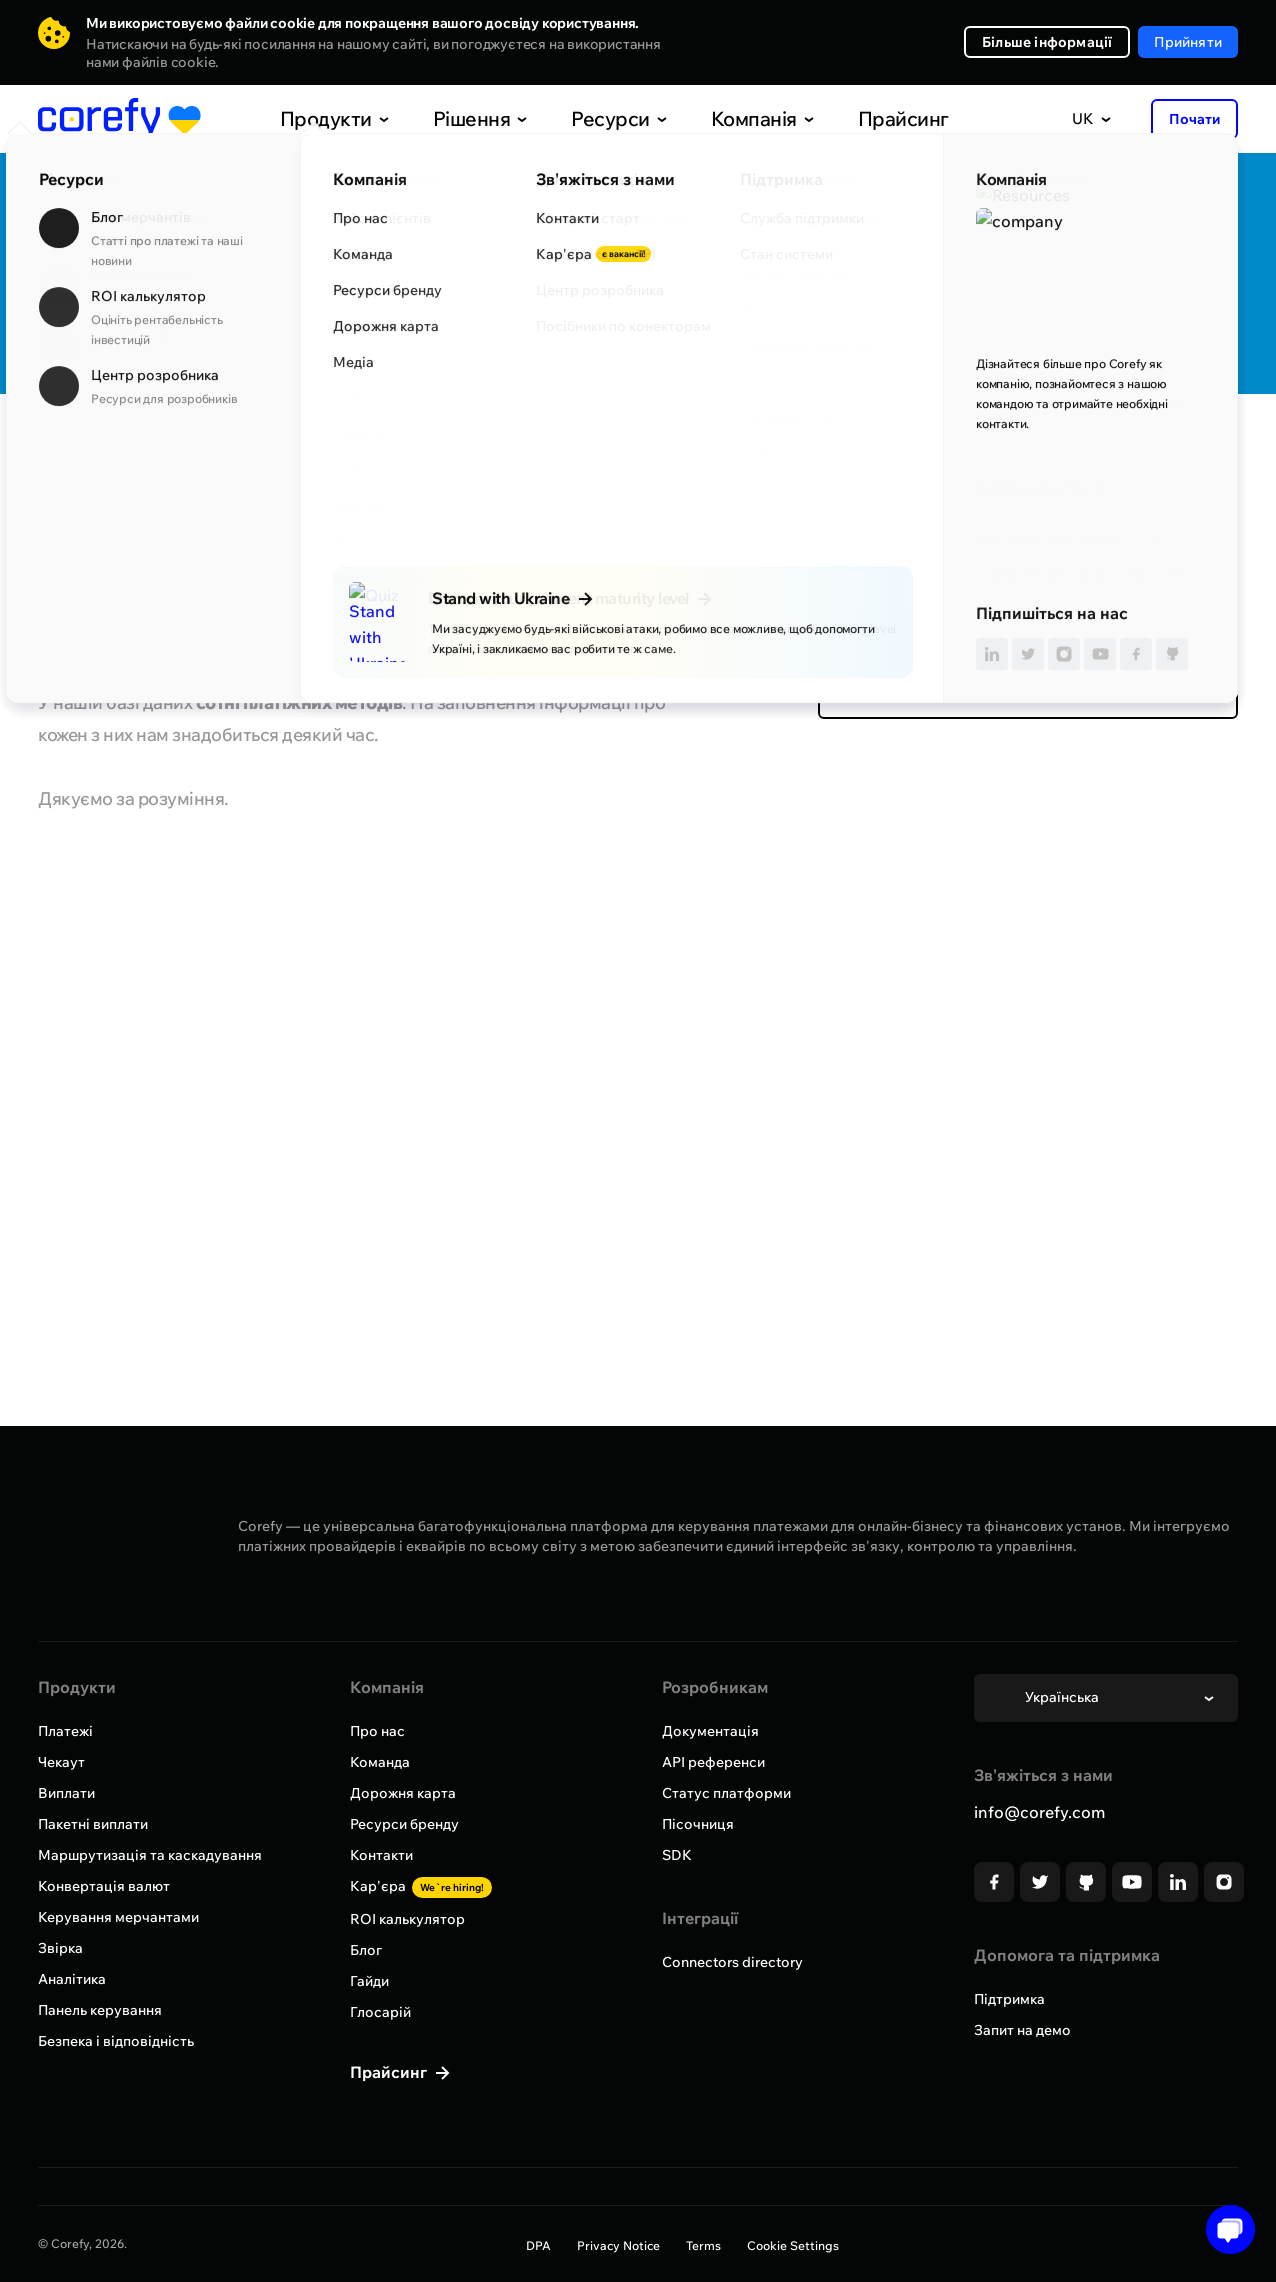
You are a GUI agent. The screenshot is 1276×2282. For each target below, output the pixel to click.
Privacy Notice (618, 2245)
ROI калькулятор (407, 1919)
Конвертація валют (104, 1886)
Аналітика (72, 1979)
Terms (703, 2245)
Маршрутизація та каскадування (150, 1855)
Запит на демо (1022, 2030)
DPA (538, 2245)
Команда (380, 1762)
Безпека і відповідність (116, 2041)
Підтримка (1009, 1999)
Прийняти (1188, 42)
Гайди (369, 1981)
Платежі (65, 1731)
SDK (677, 1855)
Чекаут (61, 1762)
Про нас (377, 1731)
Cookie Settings (793, 2245)
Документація (710, 1731)
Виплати (66, 1793)
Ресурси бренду (404, 1824)
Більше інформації (1047, 42)
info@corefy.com (1039, 1812)
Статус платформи (726, 1793)
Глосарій (380, 2012)
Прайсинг (860, 118)
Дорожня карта (403, 1793)
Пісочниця (698, 1824)
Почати (1194, 119)
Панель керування (100, 2010)
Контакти (381, 1855)
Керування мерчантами (118, 1917)
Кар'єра (421, 1886)
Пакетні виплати (93, 1824)
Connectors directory (732, 1962)
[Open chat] (1223, 2229)
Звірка (60, 1948)
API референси (713, 1762)
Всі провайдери (109, 453)
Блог (366, 1950)
